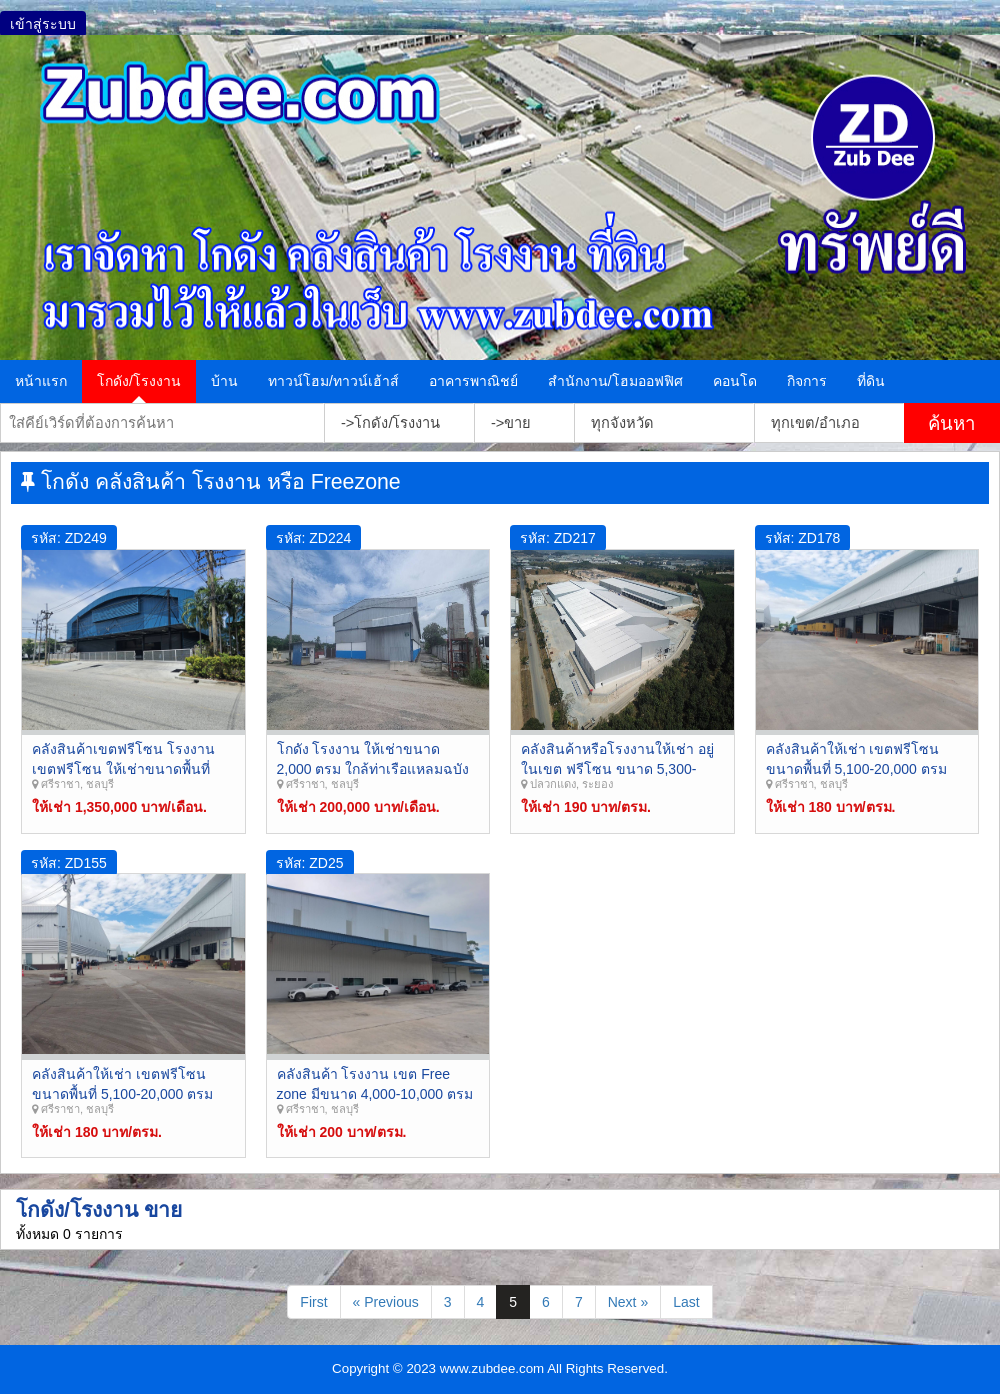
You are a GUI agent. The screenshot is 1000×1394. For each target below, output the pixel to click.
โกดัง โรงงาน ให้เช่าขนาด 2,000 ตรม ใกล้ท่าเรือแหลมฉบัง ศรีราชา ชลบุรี (373, 768)
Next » (628, 1302)
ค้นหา (951, 423)
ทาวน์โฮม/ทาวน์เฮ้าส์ (333, 381)
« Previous (386, 1302)
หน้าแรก (41, 381)
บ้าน (224, 381)
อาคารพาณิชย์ (473, 381)
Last (686, 1302)
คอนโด (735, 381)
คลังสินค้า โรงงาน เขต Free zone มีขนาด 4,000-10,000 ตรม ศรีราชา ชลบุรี (375, 1093)
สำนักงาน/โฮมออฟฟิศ (615, 381)
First (313, 1302)
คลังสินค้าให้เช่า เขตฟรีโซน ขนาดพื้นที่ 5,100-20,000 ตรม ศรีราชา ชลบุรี (122, 1093)
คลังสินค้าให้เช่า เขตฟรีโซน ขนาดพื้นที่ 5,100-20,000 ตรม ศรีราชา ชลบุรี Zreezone (856, 768)
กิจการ (807, 381)
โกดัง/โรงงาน (139, 381)
